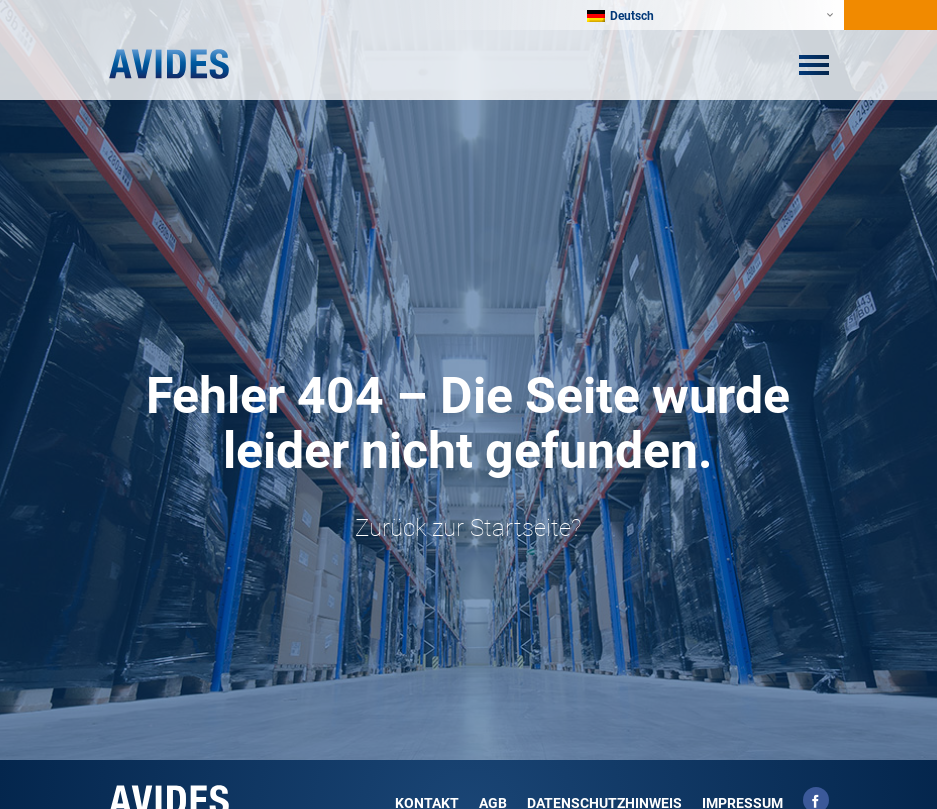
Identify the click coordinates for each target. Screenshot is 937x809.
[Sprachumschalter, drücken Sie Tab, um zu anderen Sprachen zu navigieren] (630, 15)
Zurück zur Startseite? (468, 528)
